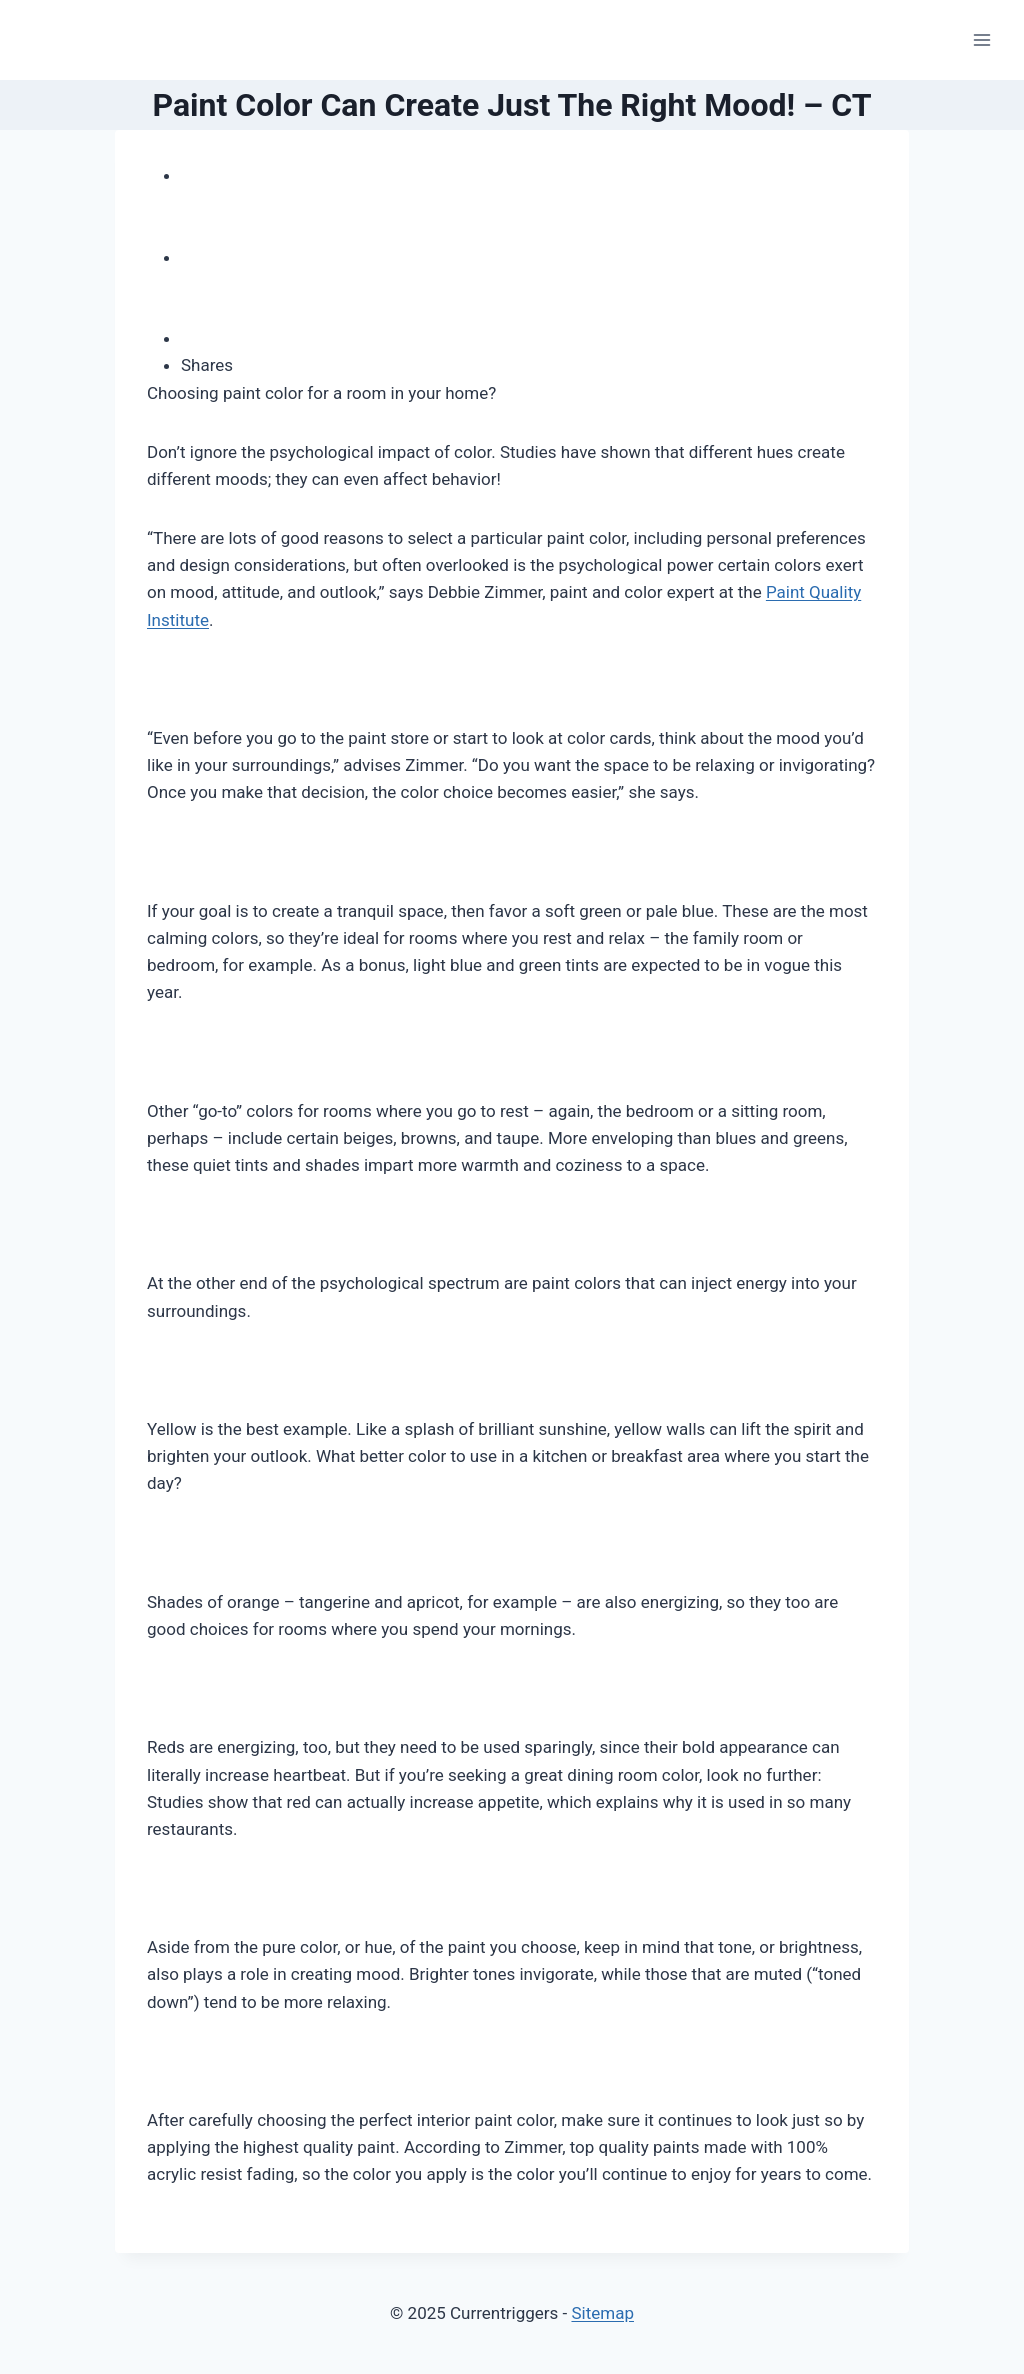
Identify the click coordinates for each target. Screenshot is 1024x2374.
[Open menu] (981, 39)
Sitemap (602, 2313)
